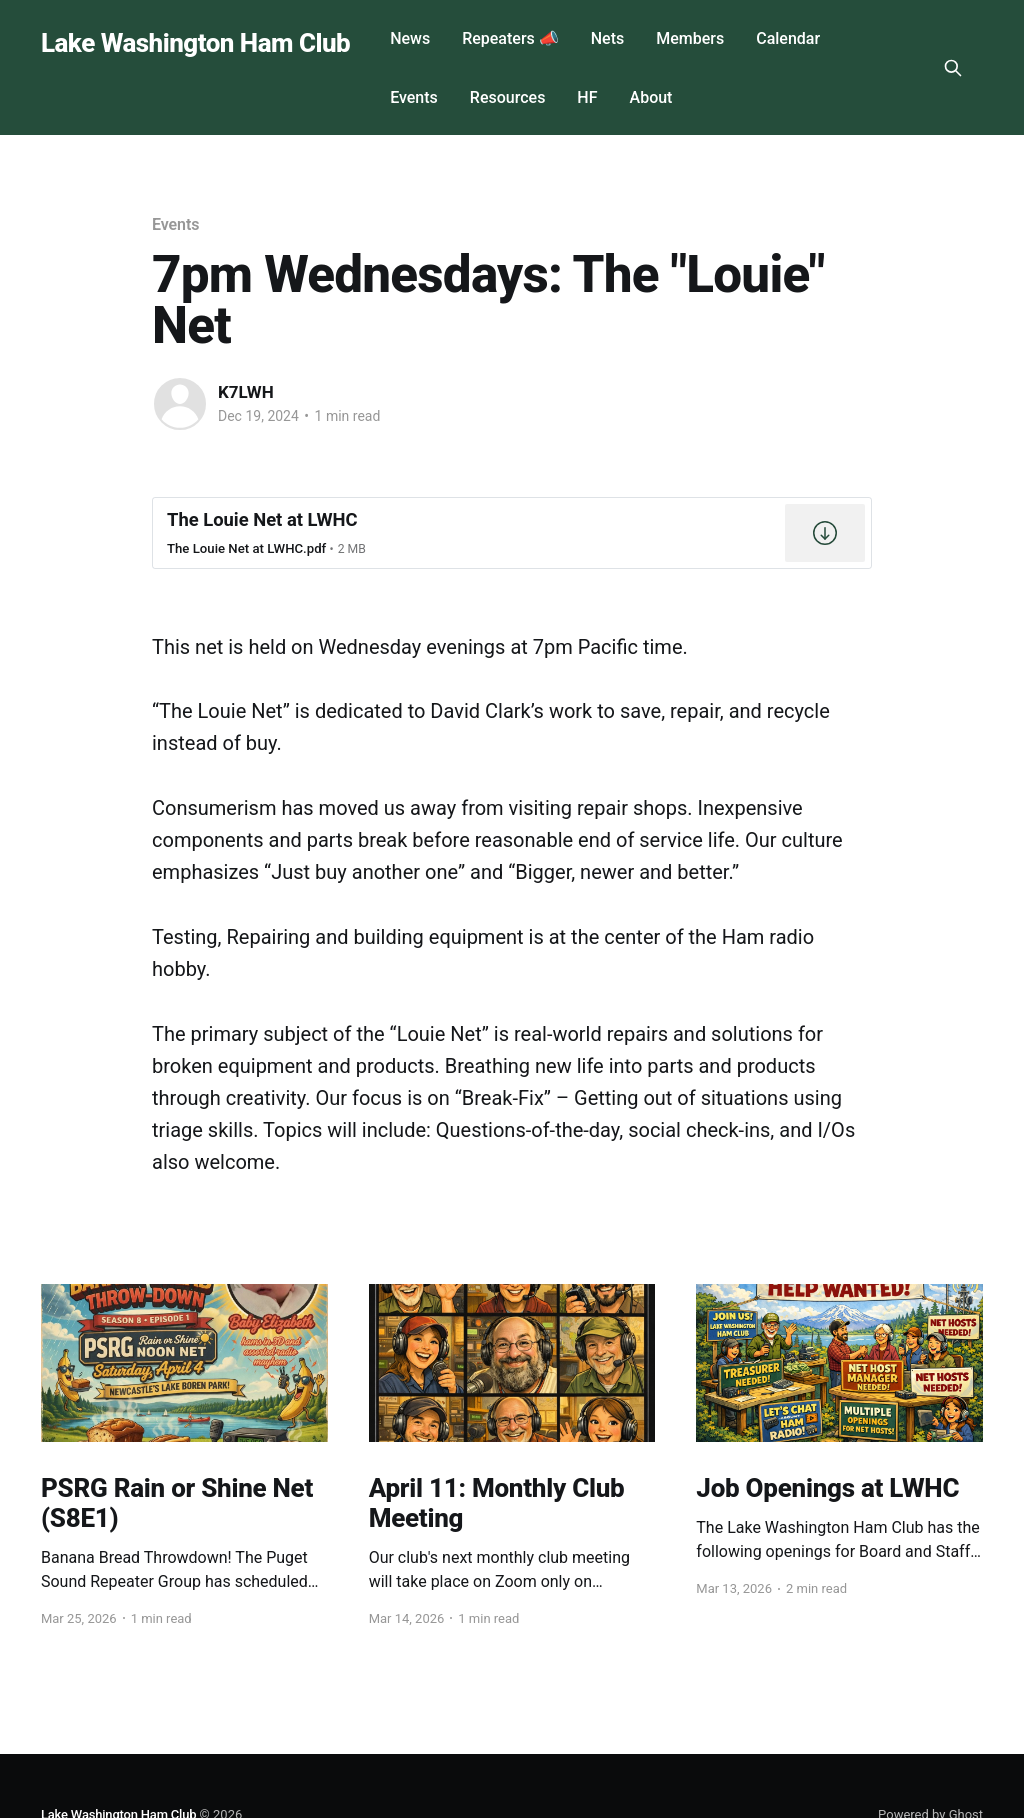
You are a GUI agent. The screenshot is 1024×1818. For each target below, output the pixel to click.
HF (587, 97)
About (651, 97)
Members (690, 38)
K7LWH (246, 392)
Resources (508, 97)
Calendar (788, 38)
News (410, 38)
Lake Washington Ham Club (195, 43)
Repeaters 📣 (510, 38)
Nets (607, 38)
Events (414, 97)
